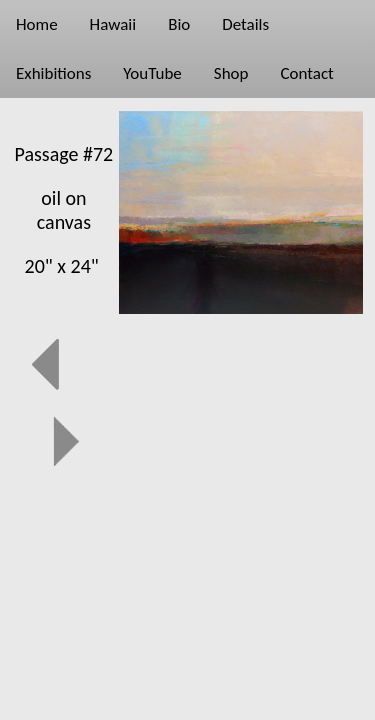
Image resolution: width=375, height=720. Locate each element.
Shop (231, 73)
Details (245, 24)
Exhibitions (53, 73)
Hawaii (113, 24)
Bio (179, 24)
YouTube (152, 73)
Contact (306, 73)
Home (37, 24)
